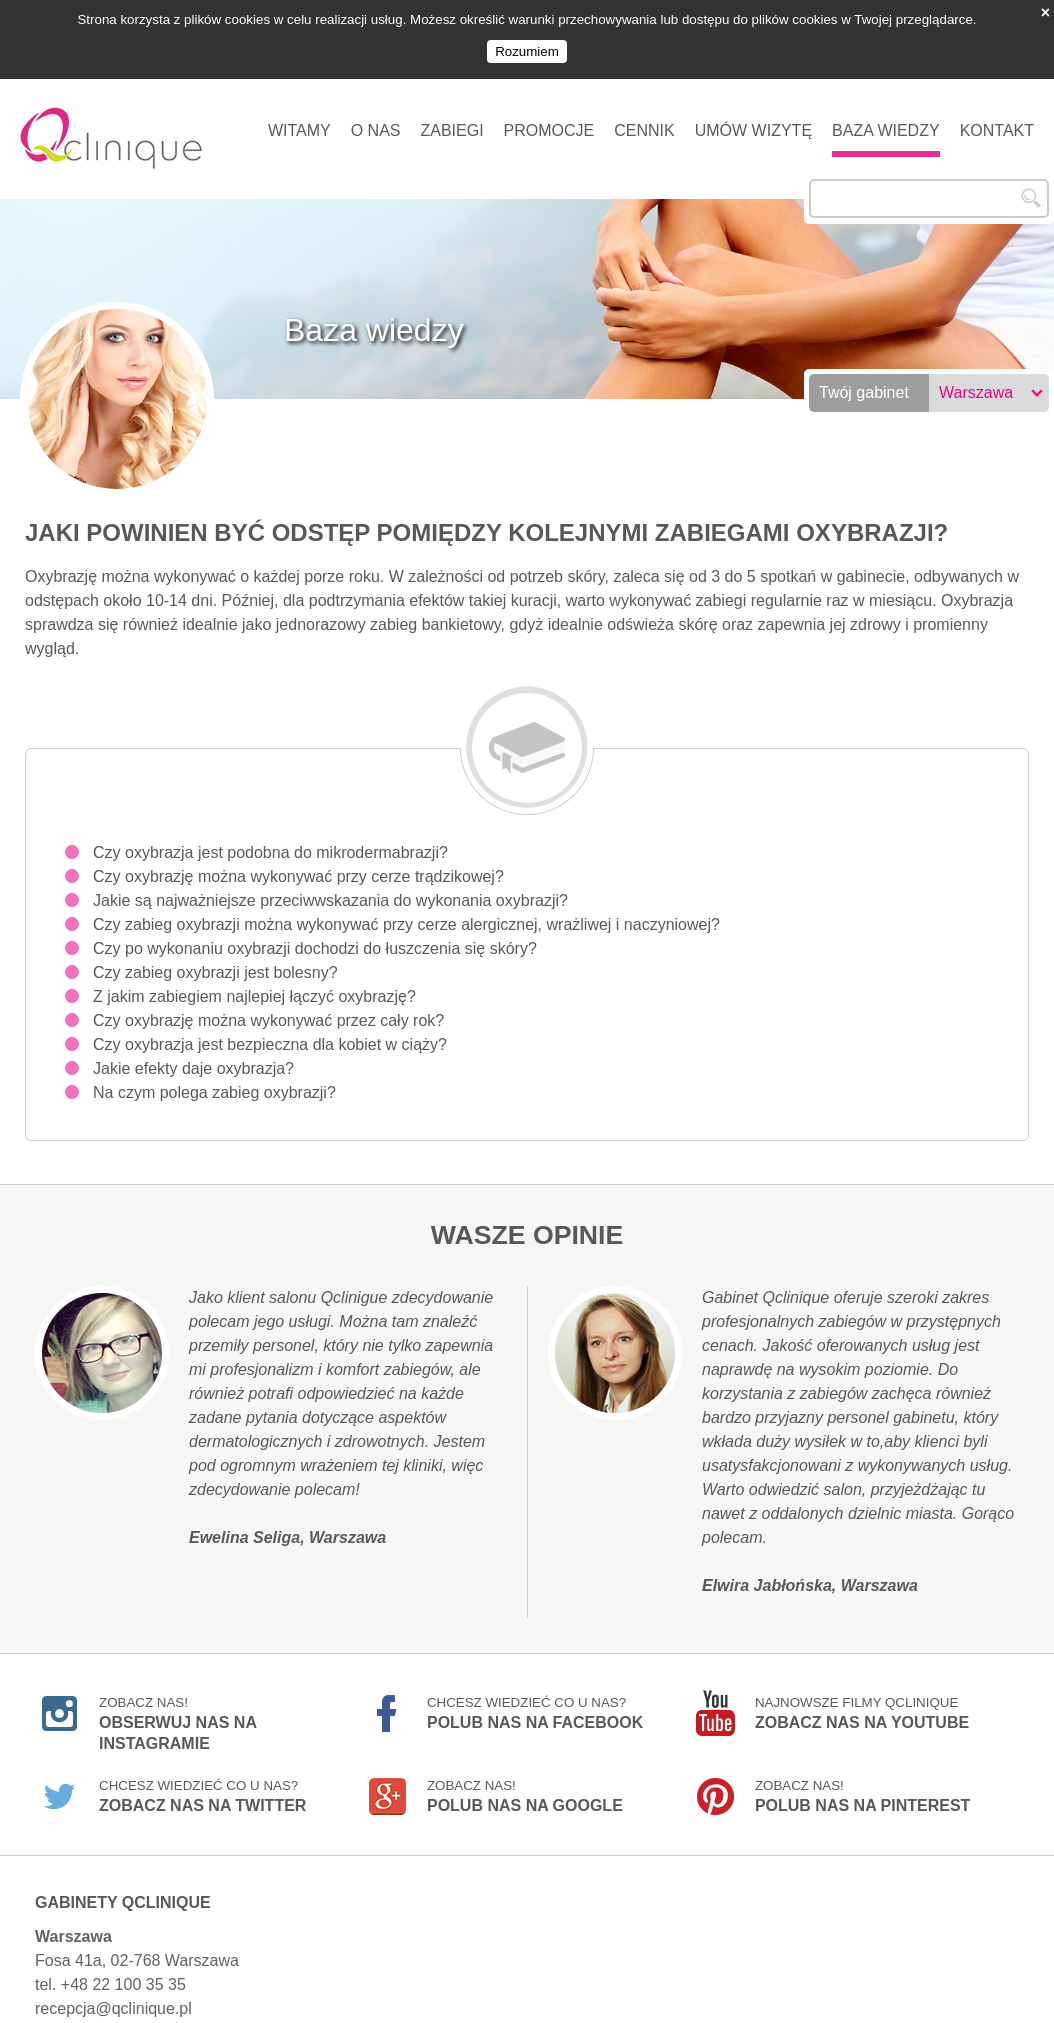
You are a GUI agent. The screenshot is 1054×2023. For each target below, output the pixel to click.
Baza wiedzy (886, 118)
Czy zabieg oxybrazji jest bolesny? (215, 960)
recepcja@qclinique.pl (113, 1996)
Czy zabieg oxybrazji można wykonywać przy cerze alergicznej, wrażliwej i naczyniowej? (406, 912)
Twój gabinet (864, 380)
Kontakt (997, 118)
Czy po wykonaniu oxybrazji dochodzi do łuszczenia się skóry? (315, 936)
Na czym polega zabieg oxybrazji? (214, 1080)
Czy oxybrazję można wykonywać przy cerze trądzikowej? (298, 864)
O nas (376, 118)
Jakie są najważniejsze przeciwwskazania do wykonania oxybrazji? (330, 888)
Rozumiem (527, 51)
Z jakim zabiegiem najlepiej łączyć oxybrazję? (254, 984)
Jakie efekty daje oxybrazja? (193, 1056)
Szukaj (1031, 186)
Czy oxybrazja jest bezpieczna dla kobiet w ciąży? (270, 1032)
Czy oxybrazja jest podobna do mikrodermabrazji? (270, 840)
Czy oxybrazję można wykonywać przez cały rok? (268, 1008)
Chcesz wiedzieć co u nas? (535, 1701)
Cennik (644, 118)
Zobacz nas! (177, 1704)
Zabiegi (451, 118)
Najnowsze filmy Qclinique (862, 1701)
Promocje (549, 118)
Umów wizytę (753, 118)
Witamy (299, 118)
